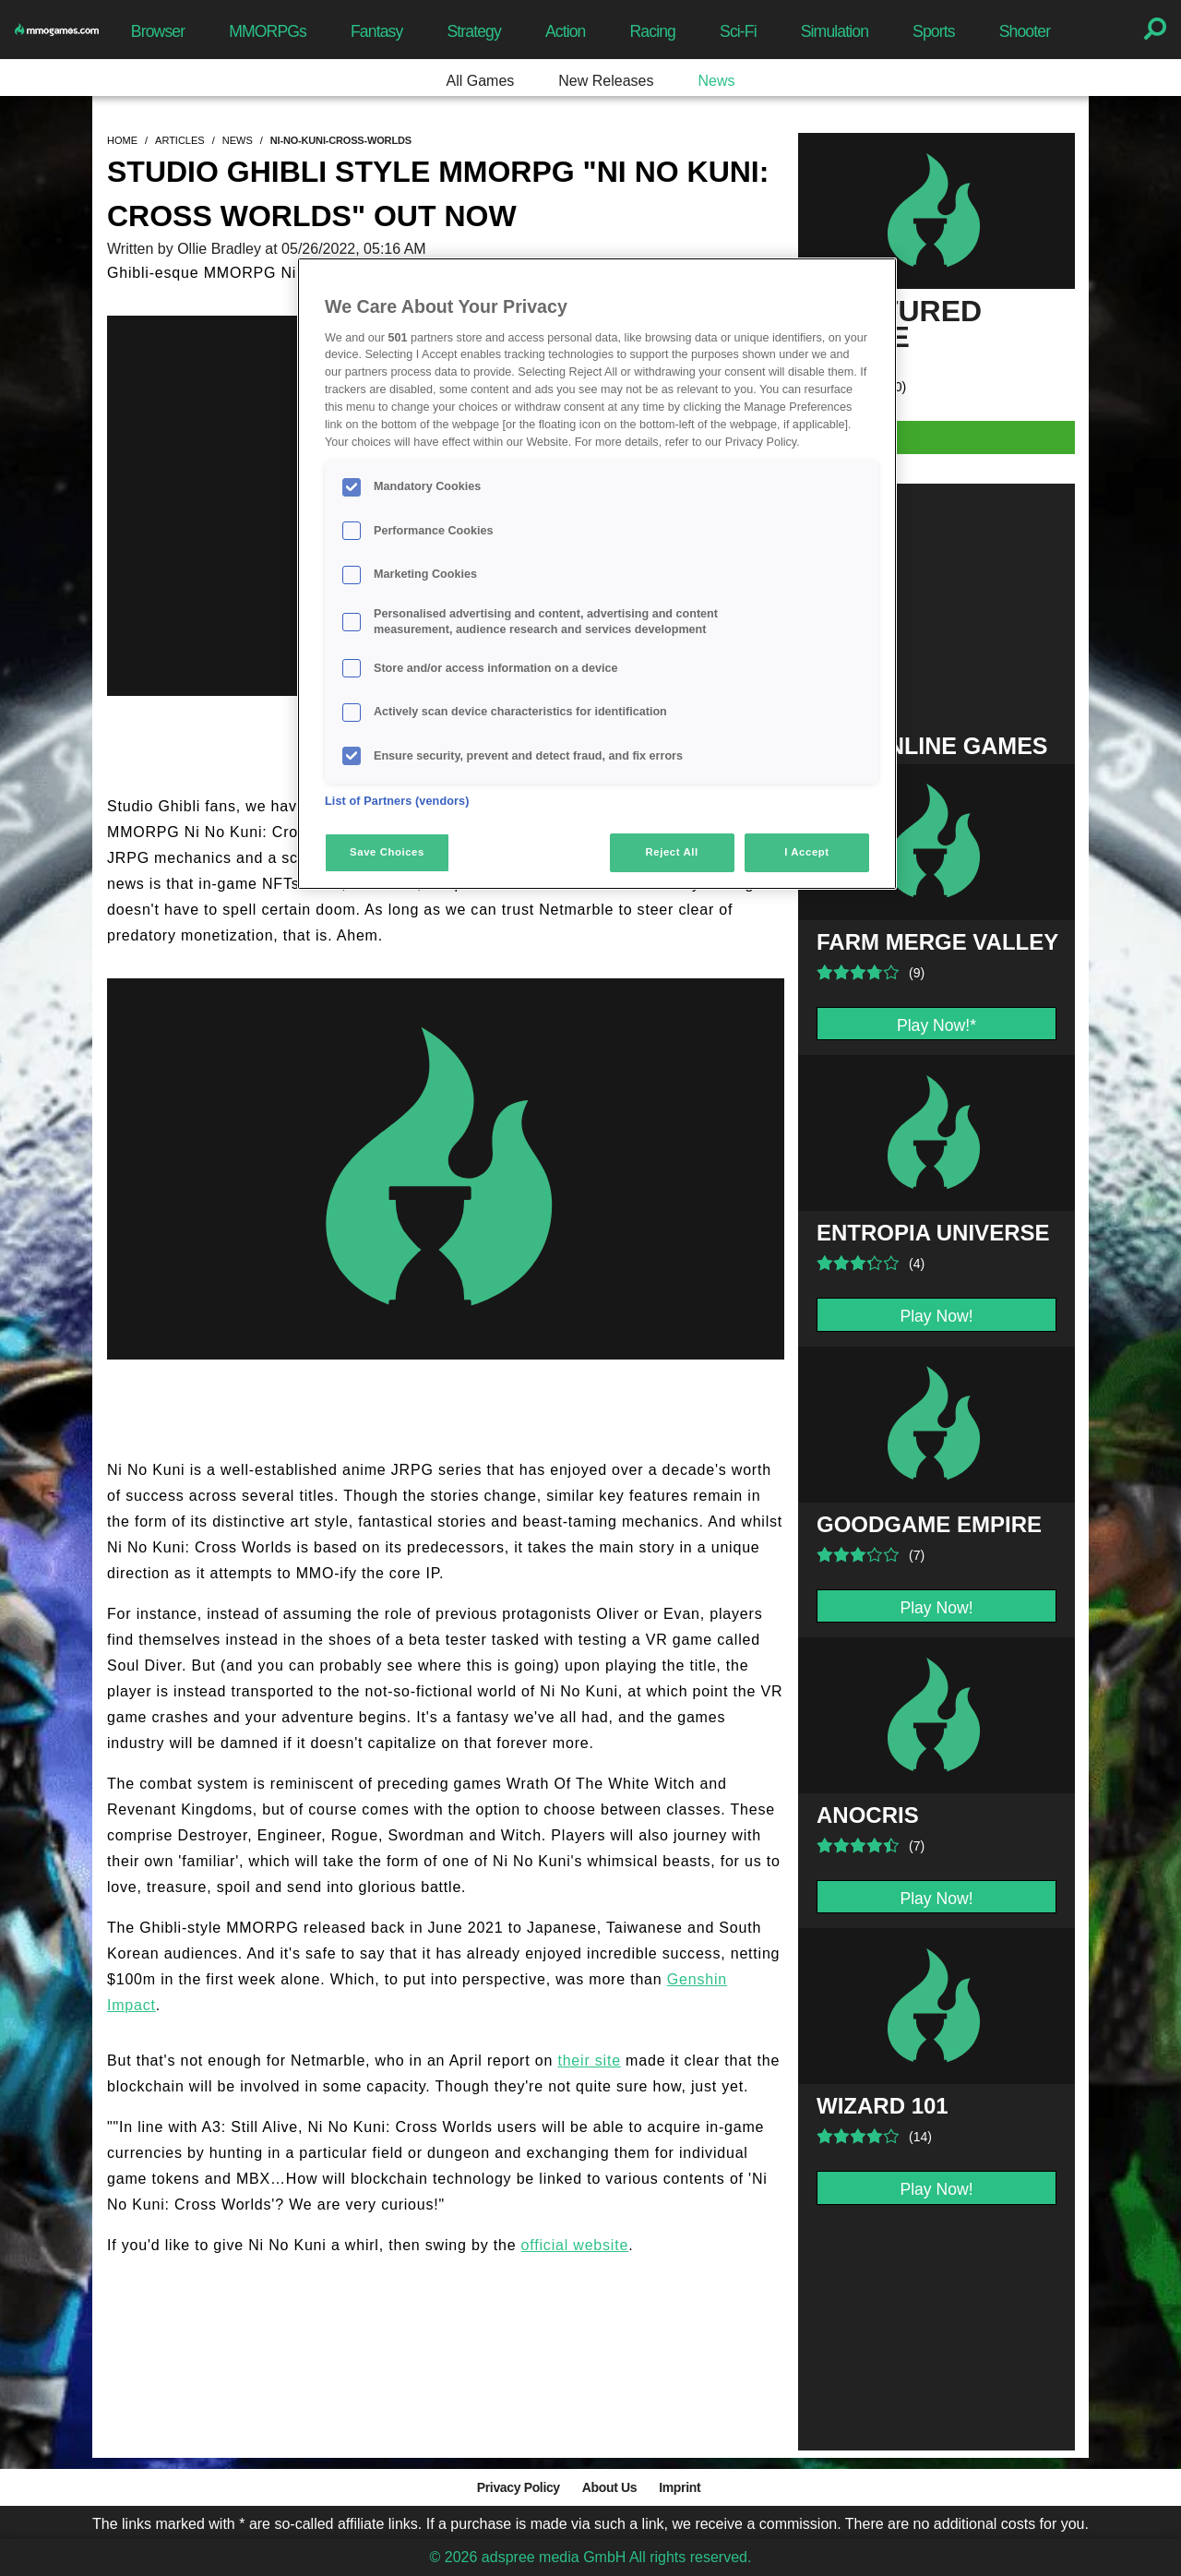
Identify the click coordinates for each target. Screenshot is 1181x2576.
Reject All (672, 851)
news (237, 140)
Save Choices (387, 851)
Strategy (473, 31)
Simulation (834, 31)
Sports (934, 31)
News (716, 81)
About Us (609, 2487)
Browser (158, 31)
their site (588, 2060)
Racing (653, 31)
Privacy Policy (518, 2487)
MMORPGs (267, 31)
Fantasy (376, 31)
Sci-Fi (738, 31)
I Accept (806, 851)
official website (575, 2245)
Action (565, 31)
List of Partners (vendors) (397, 801)
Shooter (1024, 31)
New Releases (605, 81)
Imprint (679, 2487)
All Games (481, 81)
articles (180, 140)
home (122, 140)
